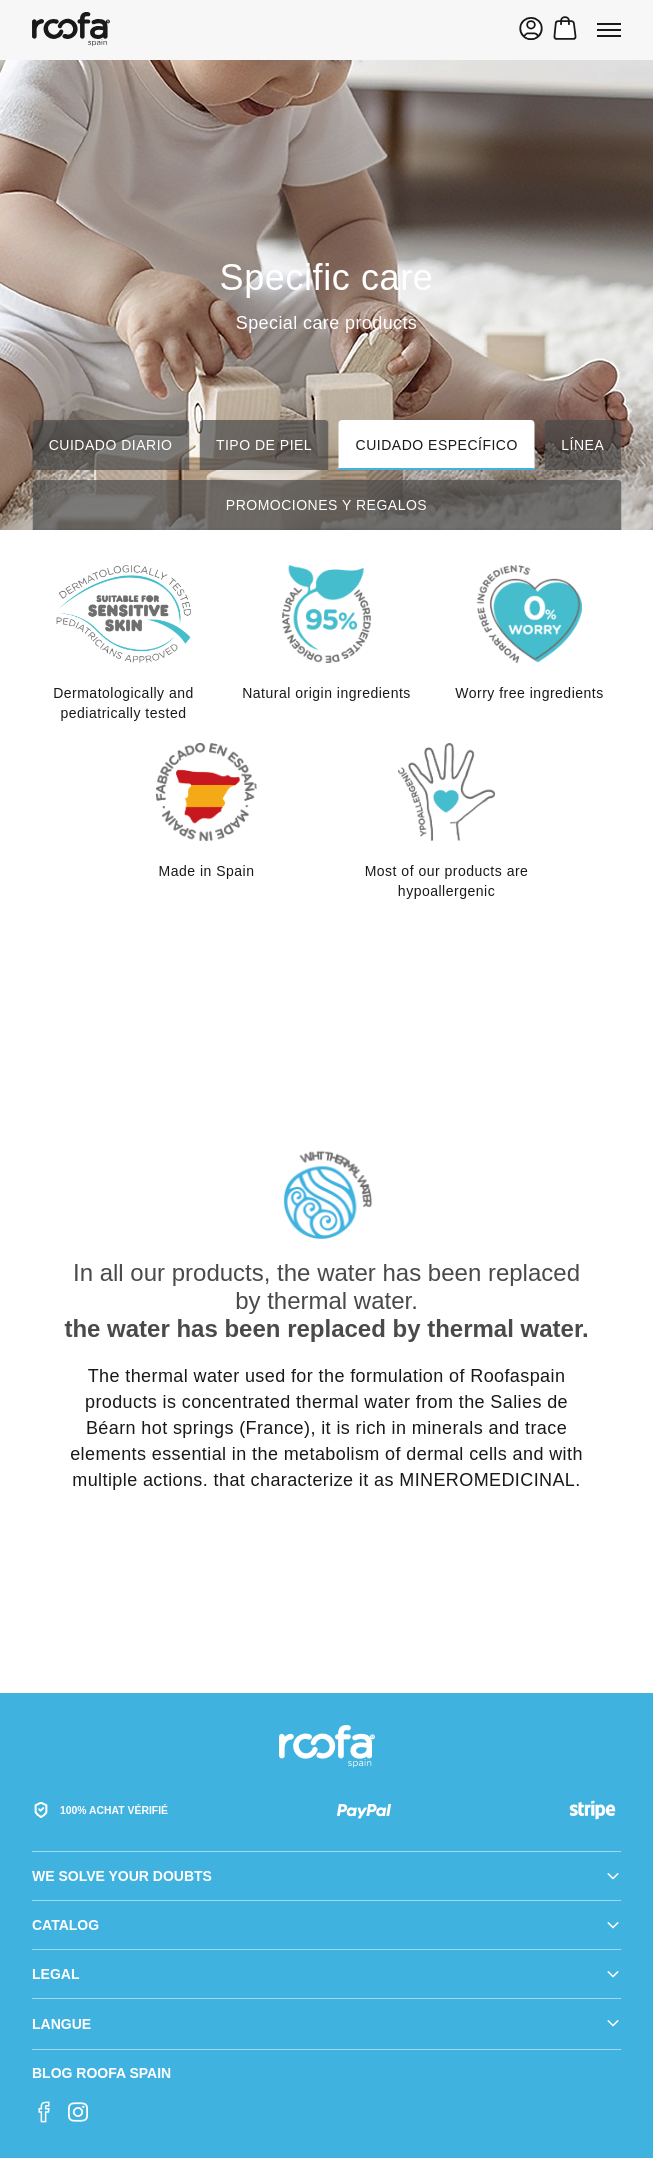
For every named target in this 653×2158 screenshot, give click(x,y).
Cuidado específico (437, 445)
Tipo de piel (264, 445)
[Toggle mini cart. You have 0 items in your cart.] (565, 31)
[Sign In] (531, 31)
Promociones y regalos (326, 505)
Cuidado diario (111, 445)
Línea (582, 445)
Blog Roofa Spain (101, 2073)
